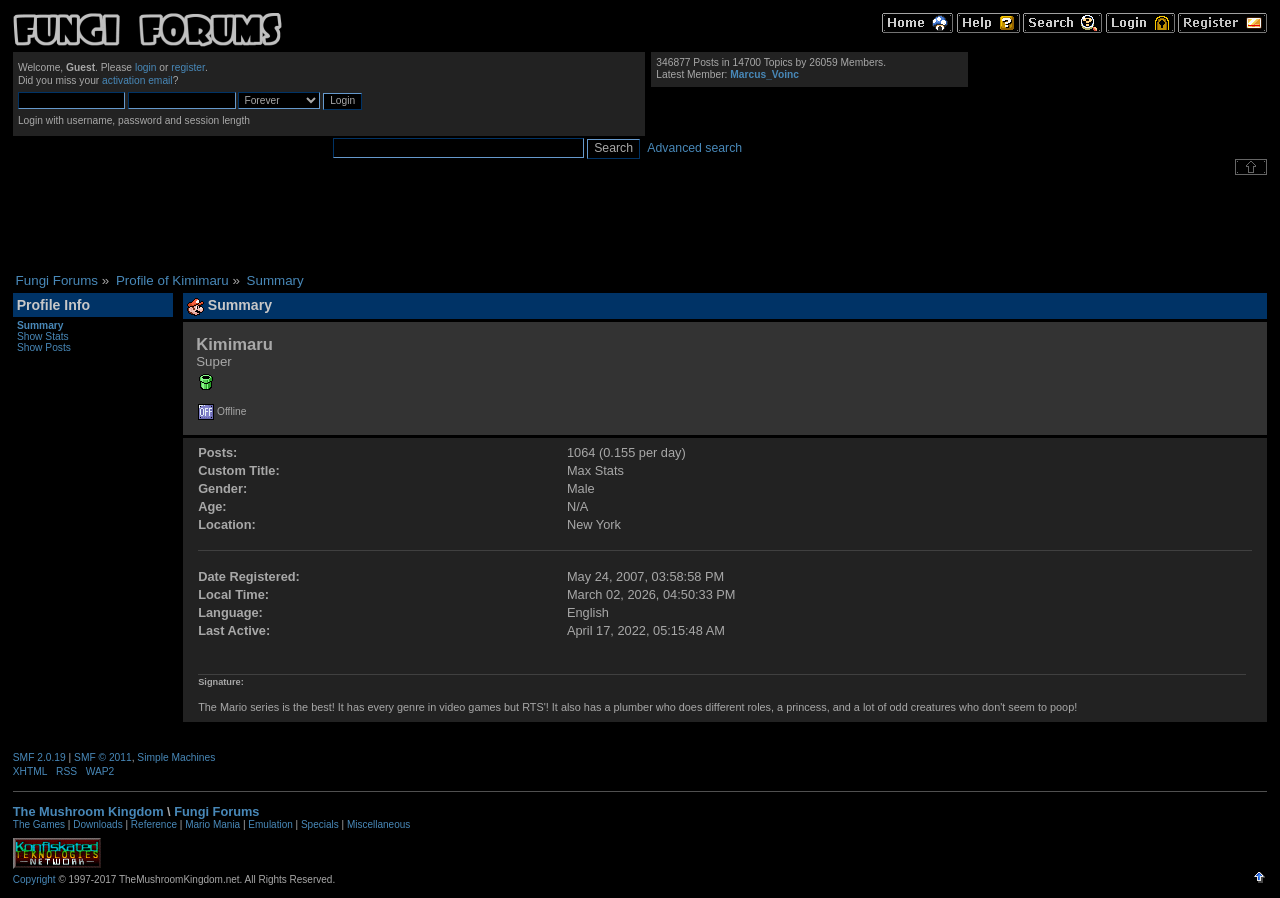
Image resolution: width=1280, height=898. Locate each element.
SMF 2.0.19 (39, 757)
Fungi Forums (216, 811)
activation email (137, 80)
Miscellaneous (378, 824)
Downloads (97, 824)
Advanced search (694, 148)
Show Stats (43, 336)
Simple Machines (176, 757)
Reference (154, 824)
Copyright (34, 879)
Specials (320, 824)
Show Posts (44, 347)
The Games (39, 824)
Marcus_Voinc (764, 74)
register (188, 67)
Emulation (270, 824)
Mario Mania (212, 824)
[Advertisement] (640, 224)
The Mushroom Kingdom (88, 811)
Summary (40, 325)
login (146, 67)
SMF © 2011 (103, 757)
